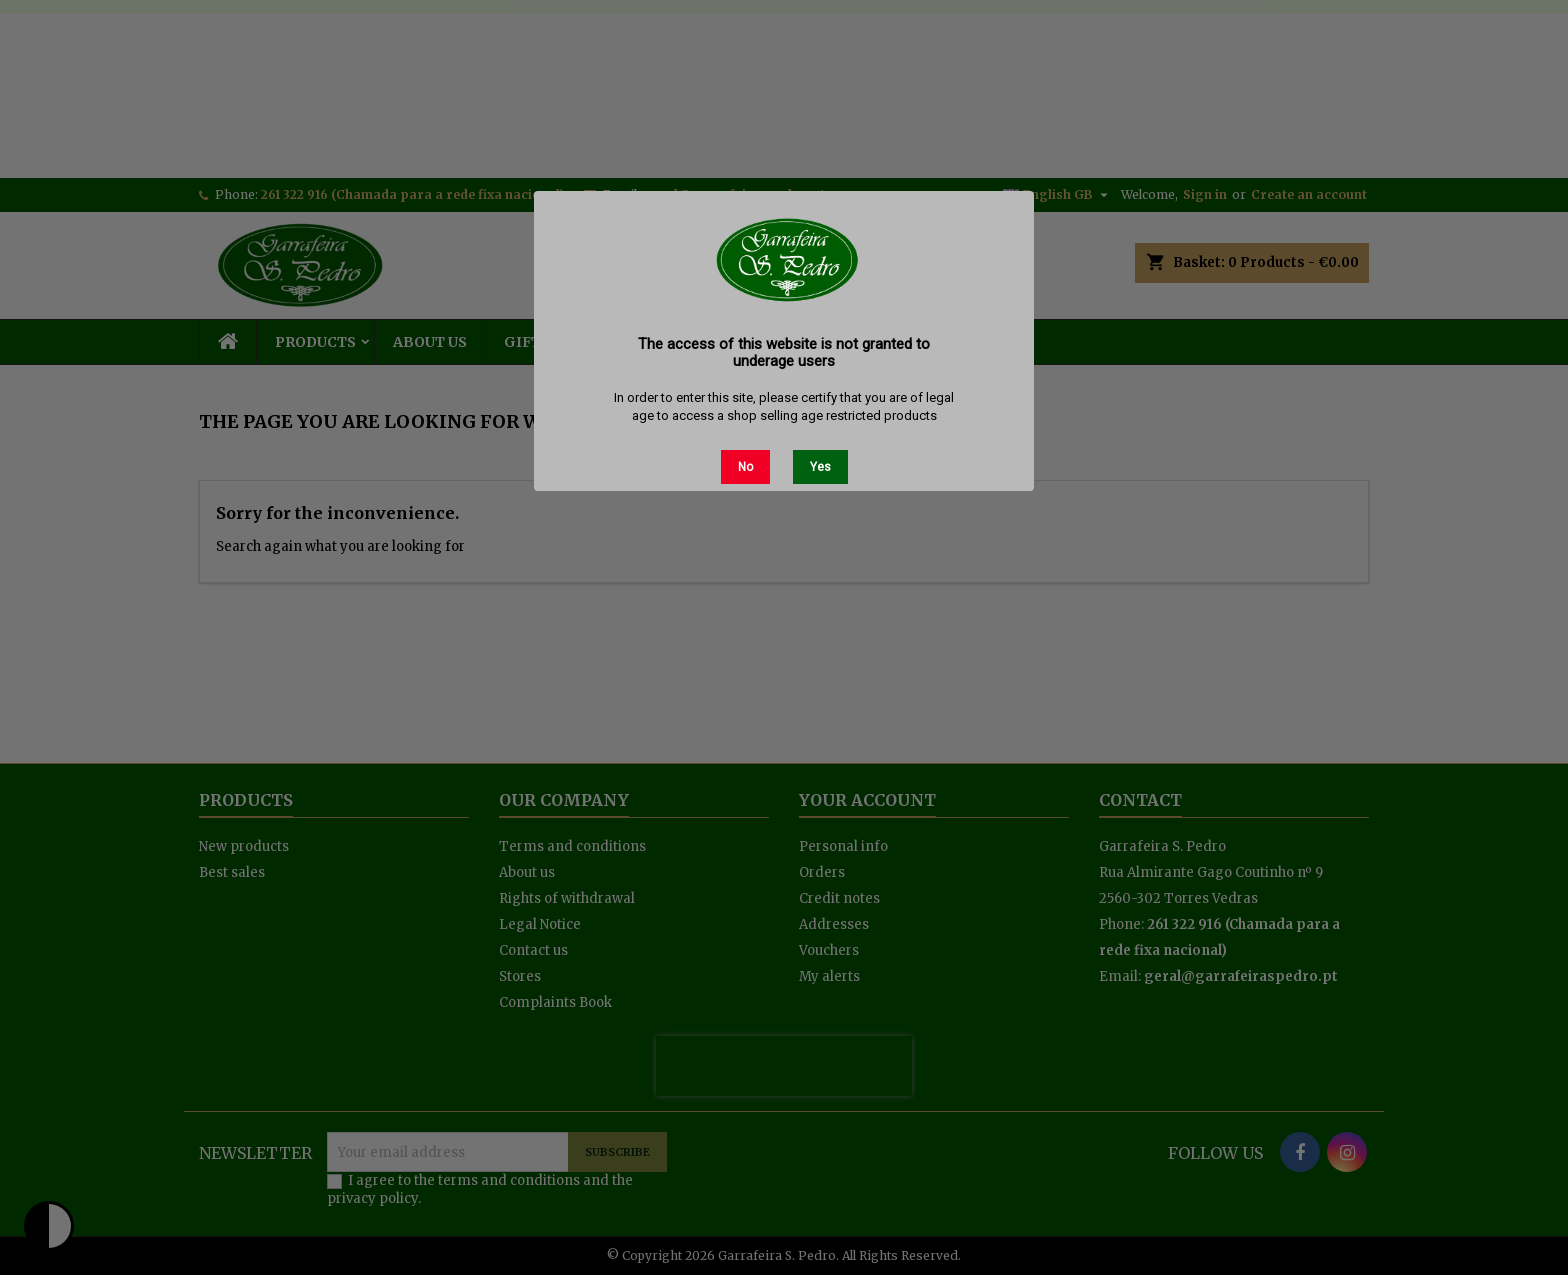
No (745, 467)
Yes (820, 467)
